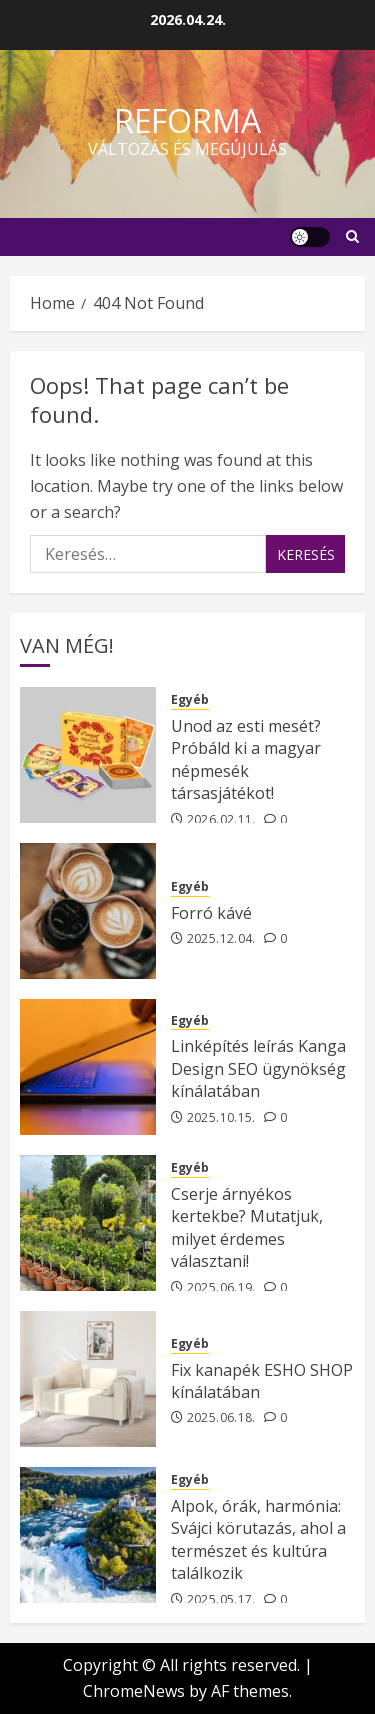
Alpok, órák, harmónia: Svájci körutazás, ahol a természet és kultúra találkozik (258, 1539)
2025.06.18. (221, 1418)
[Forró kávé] (88, 911)
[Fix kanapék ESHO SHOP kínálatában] (88, 1379)
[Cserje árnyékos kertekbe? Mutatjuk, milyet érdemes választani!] (88, 1223)
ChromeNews (134, 1691)
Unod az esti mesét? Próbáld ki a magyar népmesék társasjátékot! (246, 759)
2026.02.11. (221, 820)
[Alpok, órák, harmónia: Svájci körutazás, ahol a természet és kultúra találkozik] (88, 1535)
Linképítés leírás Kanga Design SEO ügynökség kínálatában (258, 1068)
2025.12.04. (221, 939)
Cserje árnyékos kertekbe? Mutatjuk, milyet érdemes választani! (247, 1227)
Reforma (187, 120)
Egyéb (190, 700)
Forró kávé (211, 913)
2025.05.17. (221, 1600)
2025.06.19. (221, 1288)
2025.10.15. (221, 1118)
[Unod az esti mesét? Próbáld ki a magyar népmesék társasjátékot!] (88, 755)
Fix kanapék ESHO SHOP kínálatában (262, 1381)
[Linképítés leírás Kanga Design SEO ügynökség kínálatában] (88, 1067)
